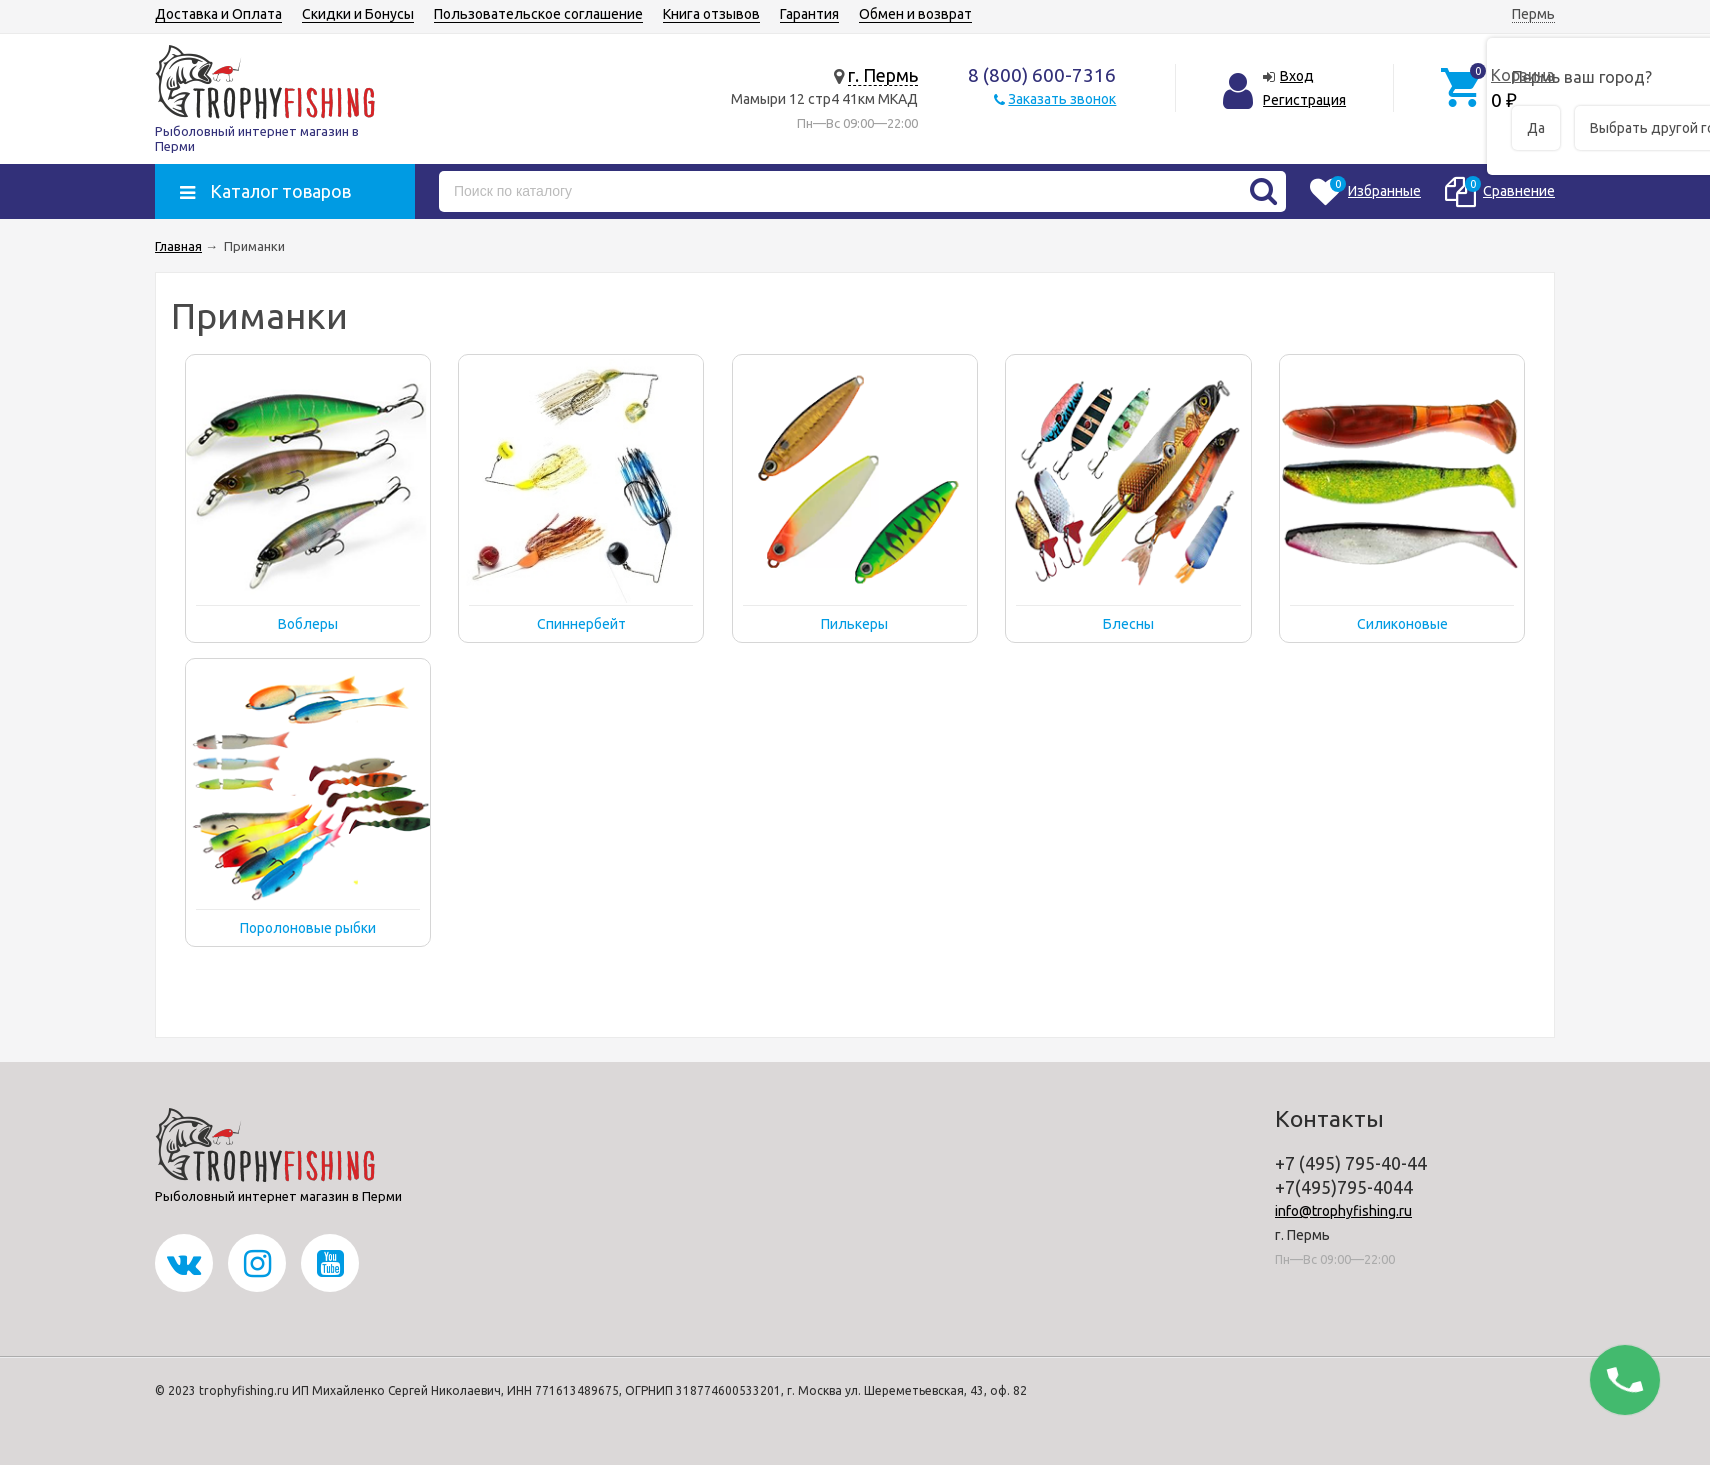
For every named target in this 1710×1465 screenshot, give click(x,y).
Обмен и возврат (915, 14)
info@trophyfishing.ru (1343, 1211)
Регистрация (1304, 100)
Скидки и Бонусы (358, 14)
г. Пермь (883, 75)
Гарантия (809, 14)
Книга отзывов (711, 14)
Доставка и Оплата (218, 14)
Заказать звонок (1062, 99)
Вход (1297, 76)
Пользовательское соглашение (538, 14)
